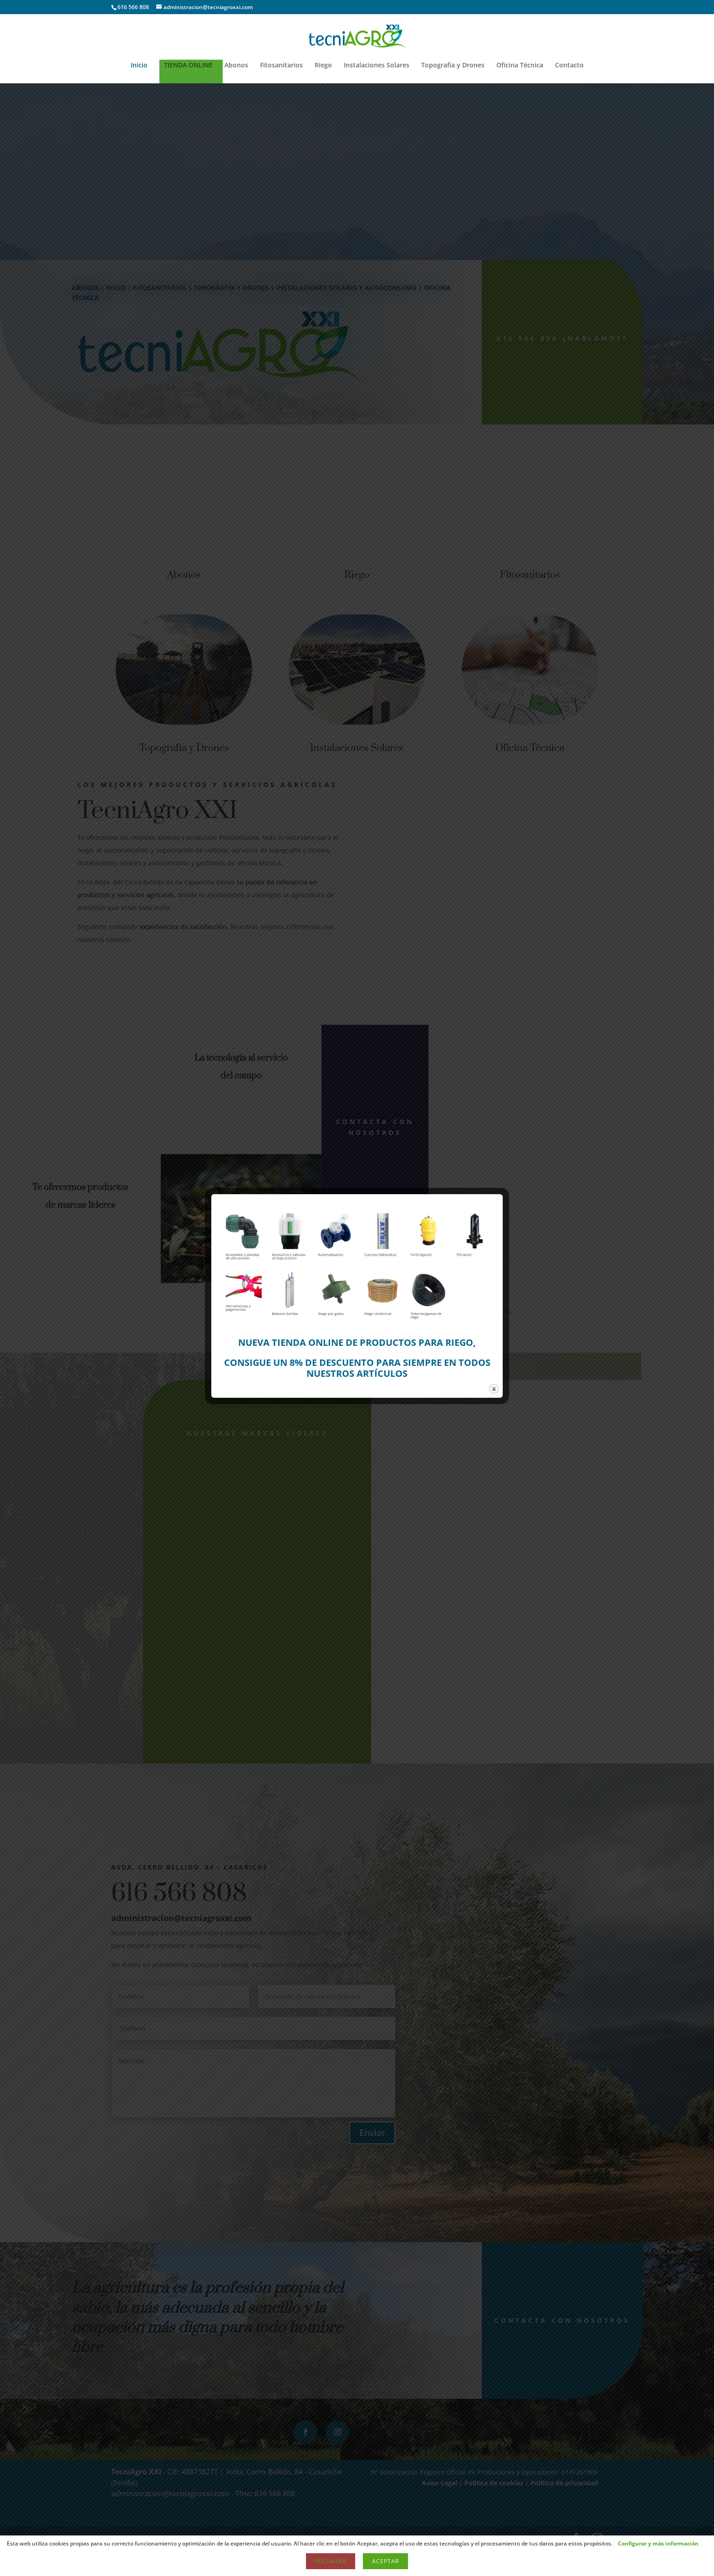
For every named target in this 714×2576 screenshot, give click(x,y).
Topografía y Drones (452, 65)
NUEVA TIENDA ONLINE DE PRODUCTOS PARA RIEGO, (357, 1342)
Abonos (236, 65)
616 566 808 (133, 7)
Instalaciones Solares (376, 65)
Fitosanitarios (281, 65)
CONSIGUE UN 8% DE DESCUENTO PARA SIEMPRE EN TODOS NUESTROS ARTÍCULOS (357, 1368)
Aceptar (385, 2561)
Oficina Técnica (519, 65)
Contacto (569, 65)
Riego (323, 65)
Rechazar (330, 2561)
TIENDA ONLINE (188, 65)
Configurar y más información (658, 2543)
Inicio (139, 65)
